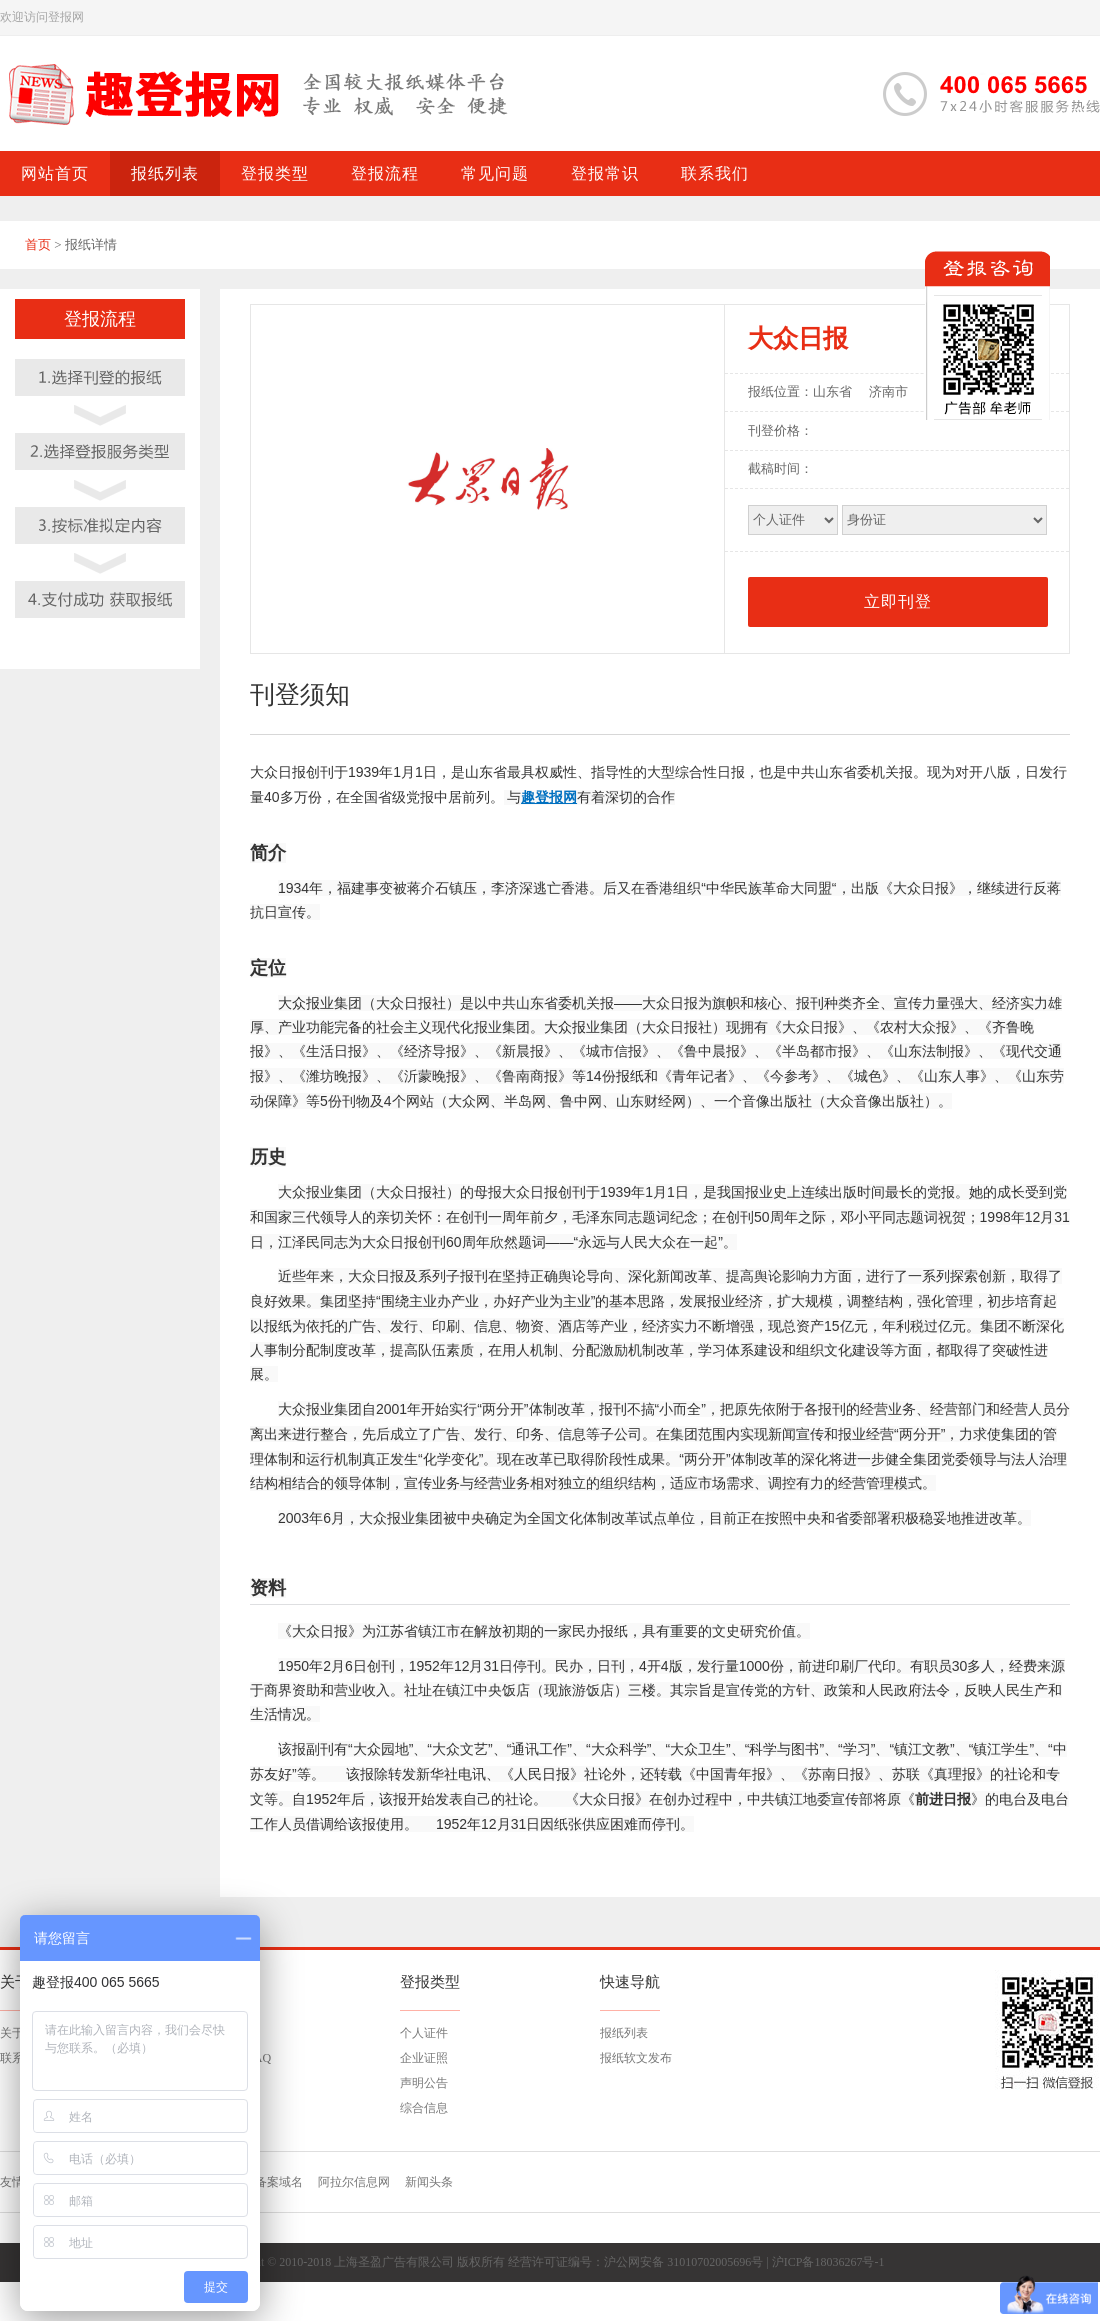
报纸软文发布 (636, 2058)
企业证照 (424, 2058)
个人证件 (424, 2033)
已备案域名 (273, 2182)
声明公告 (424, 2083)
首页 (38, 244)
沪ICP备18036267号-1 (828, 2262)
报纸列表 (624, 2033)
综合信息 (424, 2108)
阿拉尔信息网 (354, 2182)
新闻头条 (429, 2182)
